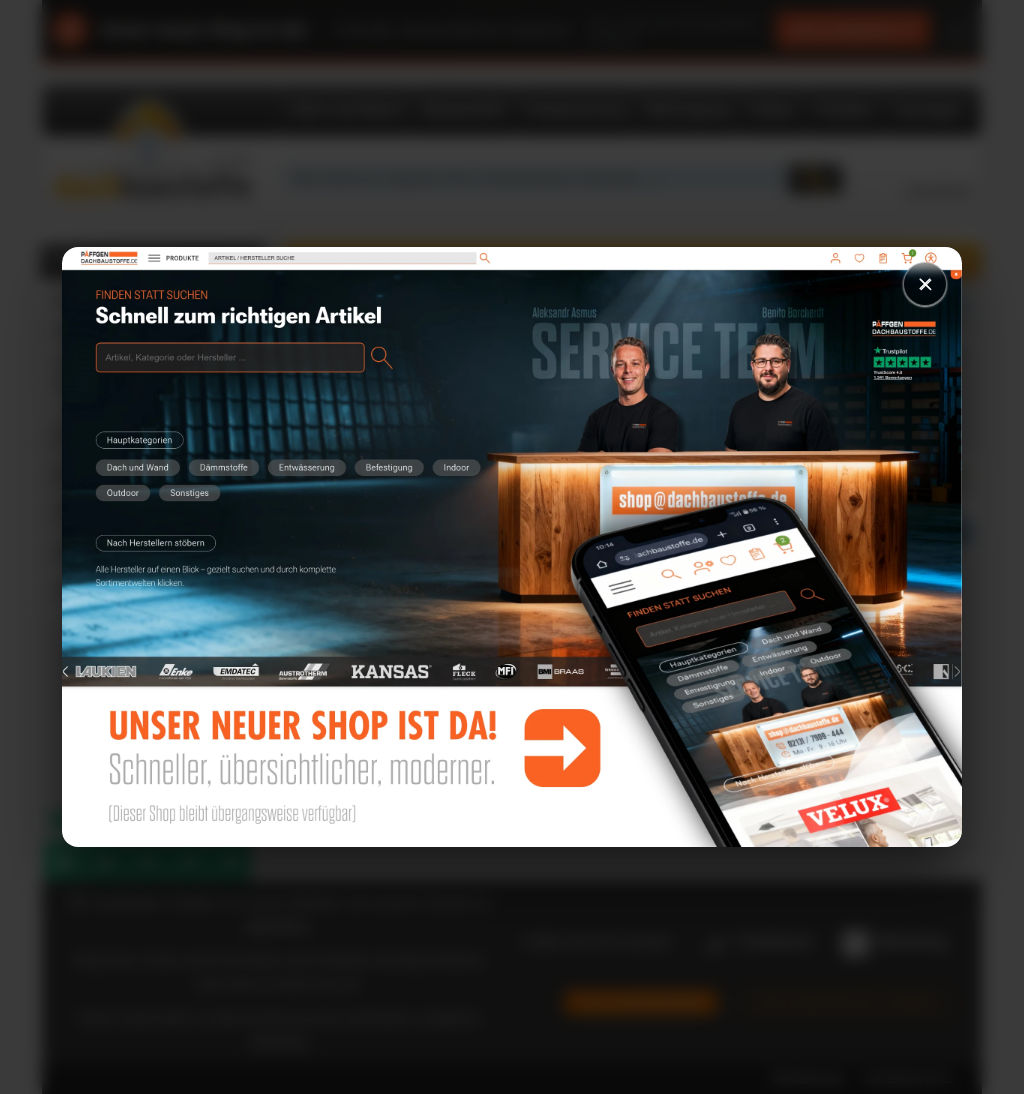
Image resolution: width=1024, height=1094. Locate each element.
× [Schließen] (925, 283)
